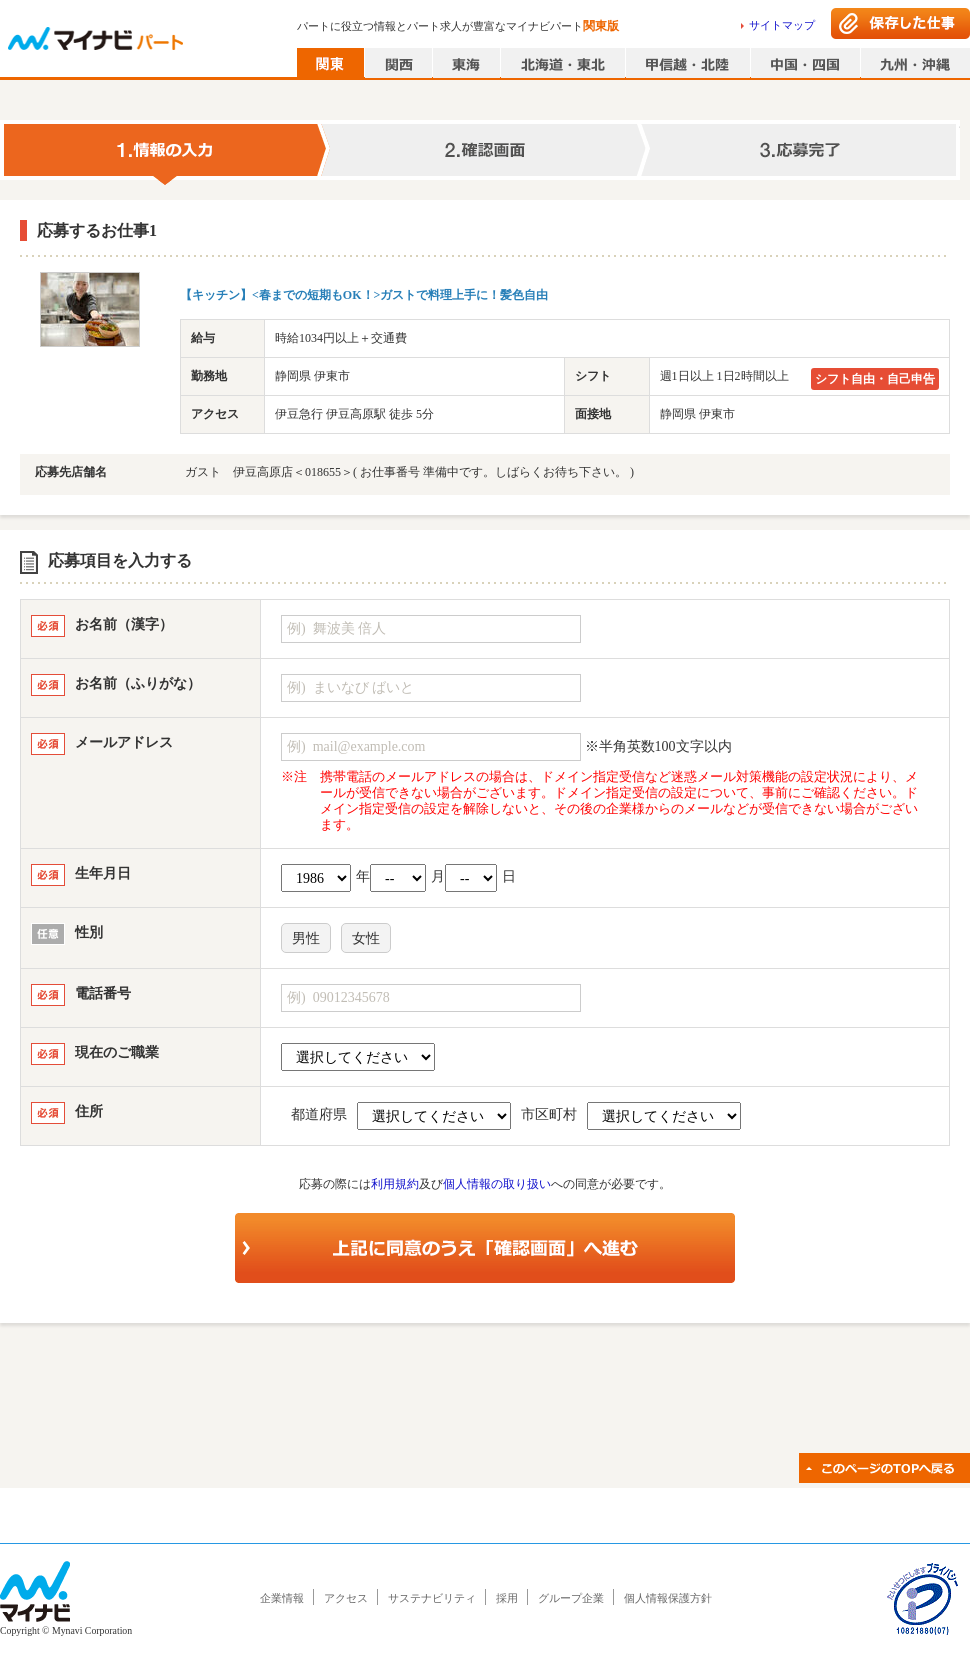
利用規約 (395, 1184)
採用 (507, 1598)
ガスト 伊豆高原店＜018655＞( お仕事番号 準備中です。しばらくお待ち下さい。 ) (409, 472)
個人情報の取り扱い (497, 1184)
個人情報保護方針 (668, 1598)
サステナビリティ (432, 1598)
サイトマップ (782, 25)
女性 (366, 938)
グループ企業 (571, 1598)
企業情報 (282, 1598)
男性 (306, 938)
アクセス (346, 1598)
